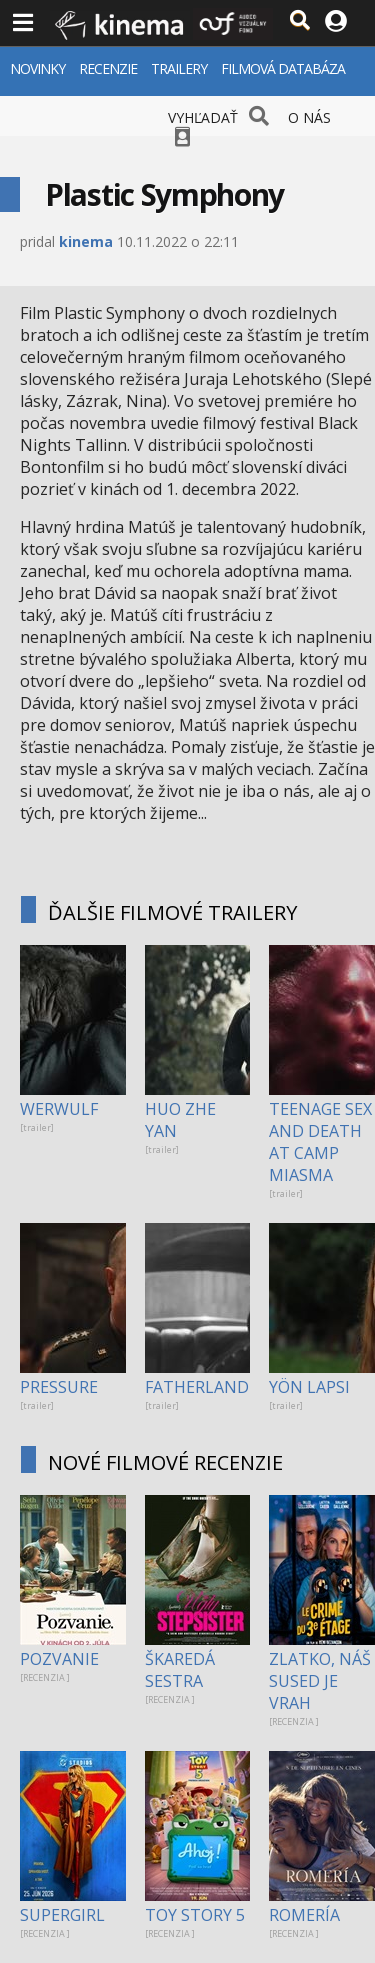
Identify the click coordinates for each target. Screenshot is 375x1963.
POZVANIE (59, 1659)
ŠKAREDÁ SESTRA (180, 1670)
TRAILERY (179, 68)
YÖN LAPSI (309, 1387)
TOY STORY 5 (195, 1915)
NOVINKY (37, 68)
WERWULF (59, 1109)
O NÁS (309, 117)
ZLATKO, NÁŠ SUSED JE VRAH (320, 1681)
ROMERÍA (304, 1915)
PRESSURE (59, 1387)
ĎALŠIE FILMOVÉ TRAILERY (172, 912)
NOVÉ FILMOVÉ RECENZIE (165, 1462)
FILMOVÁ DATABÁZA (283, 68)
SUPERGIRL (62, 1915)
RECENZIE (108, 68)
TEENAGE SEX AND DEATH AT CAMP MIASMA (320, 1142)
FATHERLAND (197, 1387)
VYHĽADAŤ (203, 117)
